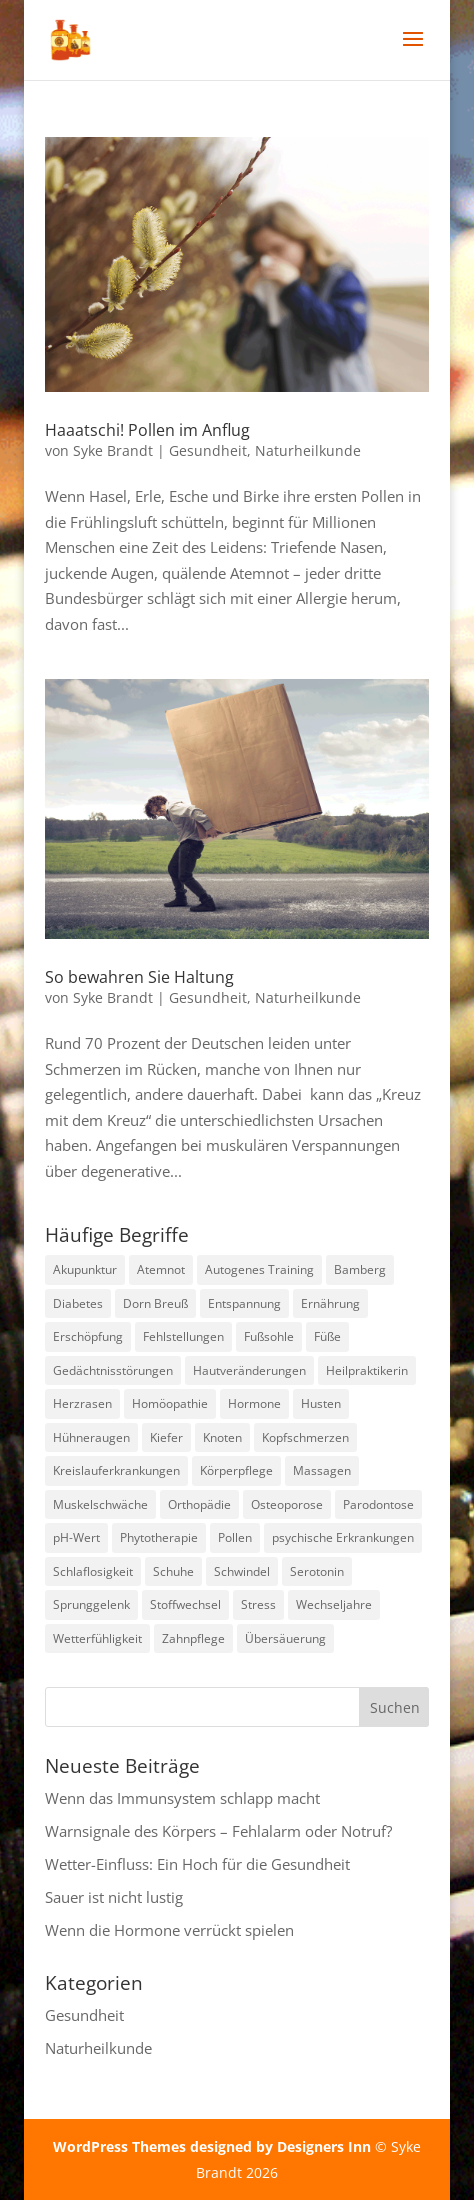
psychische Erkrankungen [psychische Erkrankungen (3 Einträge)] (343, 1537)
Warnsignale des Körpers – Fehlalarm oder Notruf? (218, 1831)
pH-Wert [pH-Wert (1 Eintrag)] (76, 1537)
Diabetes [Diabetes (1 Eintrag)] (78, 1303)
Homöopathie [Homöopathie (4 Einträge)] (170, 1403)
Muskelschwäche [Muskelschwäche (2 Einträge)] (100, 1504)
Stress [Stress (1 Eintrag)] (258, 1604)
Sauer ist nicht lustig (114, 1897)
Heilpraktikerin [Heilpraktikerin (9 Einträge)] (367, 1370)
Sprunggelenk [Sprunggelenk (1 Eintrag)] (91, 1604)
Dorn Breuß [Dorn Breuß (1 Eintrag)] (155, 1303)
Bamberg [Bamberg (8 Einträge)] (360, 1269)
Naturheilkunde (308, 450)
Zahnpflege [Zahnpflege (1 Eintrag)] (193, 1638)
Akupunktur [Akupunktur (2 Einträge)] (85, 1269)
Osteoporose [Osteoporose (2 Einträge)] (287, 1504)
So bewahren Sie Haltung (139, 977)
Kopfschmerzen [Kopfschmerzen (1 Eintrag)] (305, 1437)
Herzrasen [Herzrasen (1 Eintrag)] (82, 1403)
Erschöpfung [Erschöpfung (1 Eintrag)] (88, 1336)
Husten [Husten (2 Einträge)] (321, 1403)
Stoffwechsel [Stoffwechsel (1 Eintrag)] (185, 1604)
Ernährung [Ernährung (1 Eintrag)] (330, 1303)
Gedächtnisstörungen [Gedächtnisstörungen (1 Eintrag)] (113, 1370)
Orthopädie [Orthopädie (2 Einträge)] (199, 1504)
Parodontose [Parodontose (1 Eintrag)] (378, 1504)
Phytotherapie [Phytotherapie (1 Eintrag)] (159, 1537)
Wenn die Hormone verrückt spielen (169, 1930)
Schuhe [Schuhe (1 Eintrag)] (173, 1571)
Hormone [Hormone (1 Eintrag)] (254, 1403)
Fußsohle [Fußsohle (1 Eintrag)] (269, 1336)
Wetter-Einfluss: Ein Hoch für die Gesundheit (197, 1864)
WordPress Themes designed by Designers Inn (214, 2146)
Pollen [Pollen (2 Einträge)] (235, 1537)
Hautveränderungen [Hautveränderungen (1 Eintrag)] (249, 1370)
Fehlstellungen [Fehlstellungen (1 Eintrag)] (183, 1336)
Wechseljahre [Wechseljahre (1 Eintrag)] (334, 1604)
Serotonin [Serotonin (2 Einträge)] (317, 1571)
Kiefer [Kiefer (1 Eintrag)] (166, 1437)
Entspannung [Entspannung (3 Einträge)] (244, 1303)
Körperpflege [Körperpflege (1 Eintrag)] (236, 1470)
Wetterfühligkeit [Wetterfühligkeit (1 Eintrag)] (97, 1638)
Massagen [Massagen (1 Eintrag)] (322, 1470)
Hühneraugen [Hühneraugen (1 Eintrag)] (91, 1437)
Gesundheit (208, 450)
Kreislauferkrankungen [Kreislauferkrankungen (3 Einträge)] (116, 1470)
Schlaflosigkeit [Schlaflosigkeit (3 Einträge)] (93, 1571)
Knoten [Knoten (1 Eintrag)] (222, 1437)
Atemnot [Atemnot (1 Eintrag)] (161, 1269)
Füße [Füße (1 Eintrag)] (327, 1336)
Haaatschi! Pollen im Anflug (147, 430)
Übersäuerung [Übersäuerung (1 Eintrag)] (285, 1638)
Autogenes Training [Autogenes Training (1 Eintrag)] (259, 1269)
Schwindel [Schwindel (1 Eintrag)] (242, 1571)
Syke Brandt (113, 450)
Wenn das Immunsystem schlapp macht (182, 1798)
